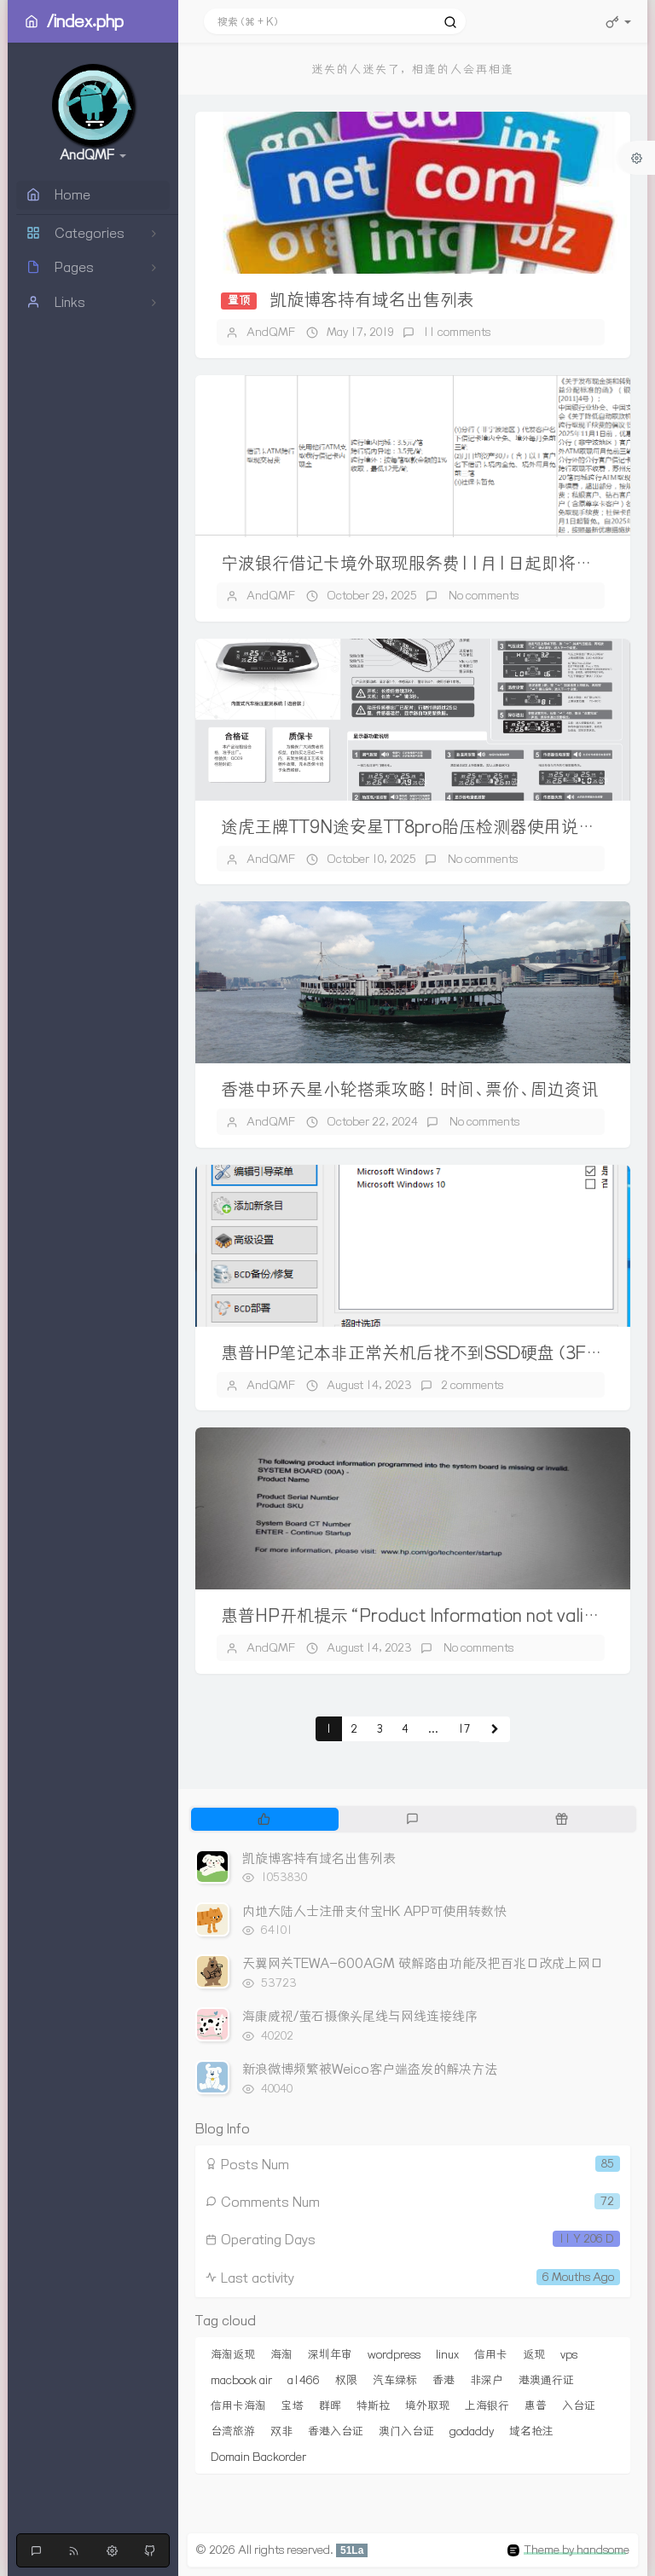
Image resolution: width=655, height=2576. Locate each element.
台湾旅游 (233, 2431)
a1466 (303, 2380)
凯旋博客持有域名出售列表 (372, 299)
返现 (534, 2354)
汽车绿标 (395, 2380)
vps (568, 2354)
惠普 (536, 2405)
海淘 (281, 2354)
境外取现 (427, 2405)
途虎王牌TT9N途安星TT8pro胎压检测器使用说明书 (416, 826)
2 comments (472, 1385)
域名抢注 (531, 2431)
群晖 (330, 2405)
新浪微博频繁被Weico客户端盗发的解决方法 (369, 2069)
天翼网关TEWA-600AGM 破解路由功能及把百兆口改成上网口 (422, 1963)
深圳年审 (330, 2354)
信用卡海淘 (238, 2405)
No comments (482, 595)
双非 (281, 2431)
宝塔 (292, 2405)
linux (447, 2354)
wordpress (394, 2354)
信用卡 (490, 2354)
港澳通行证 (546, 2380)
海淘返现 (233, 2354)
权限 (346, 2380)
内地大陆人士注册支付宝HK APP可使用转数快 (374, 1911)
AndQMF (270, 332)
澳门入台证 (406, 2431)
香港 (443, 2380)
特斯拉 (373, 2405)
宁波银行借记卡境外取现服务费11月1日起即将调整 (415, 563)
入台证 (578, 2405)
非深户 (486, 2380)
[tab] (264, 1819)
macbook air (241, 2380)
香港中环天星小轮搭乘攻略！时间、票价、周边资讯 (410, 1089)
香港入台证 (335, 2431)
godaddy (471, 2431)
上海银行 (487, 2405)
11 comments (456, 332)
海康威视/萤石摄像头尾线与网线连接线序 (360, 2016)
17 (464, 1728)
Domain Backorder (258, 2456)
